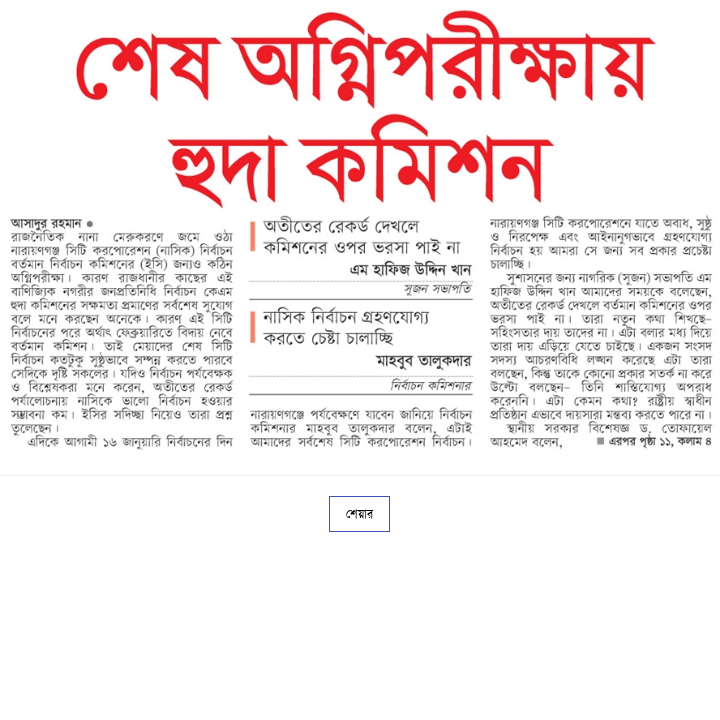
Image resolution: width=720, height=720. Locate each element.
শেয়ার (359, 514)
